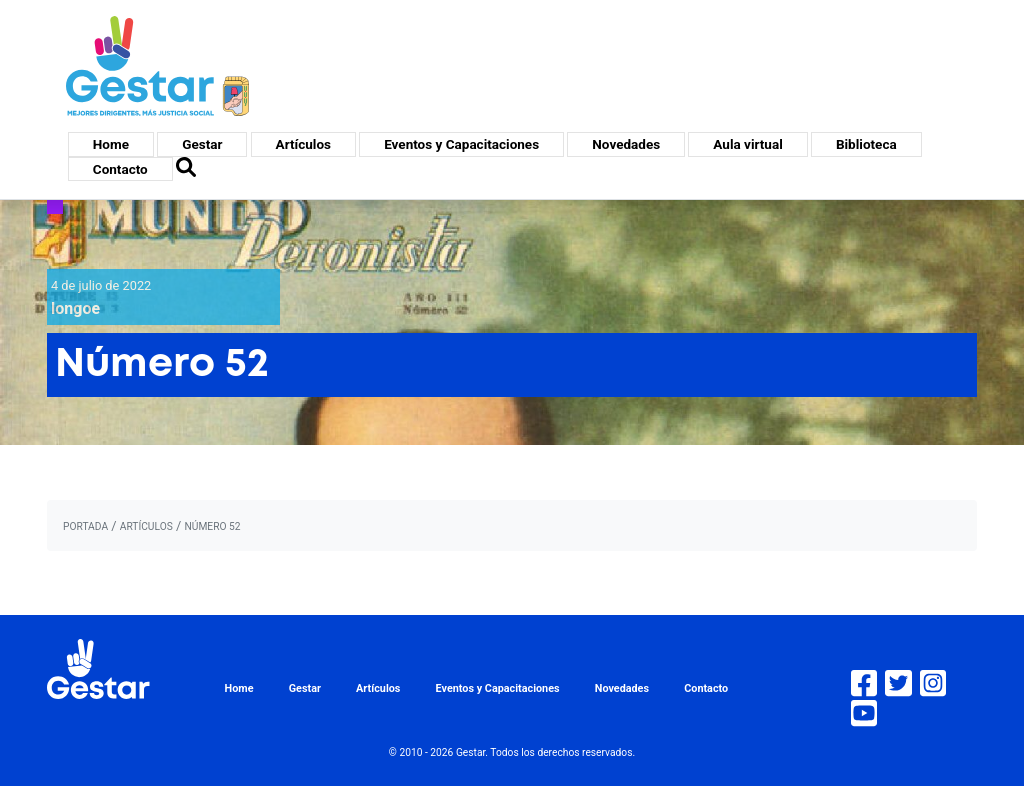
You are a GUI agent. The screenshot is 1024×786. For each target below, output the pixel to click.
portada (85, 526)
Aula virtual (747, 144)
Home (111, 144)
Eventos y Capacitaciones (461, 144)
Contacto (120, 169)
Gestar (202, 144)
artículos (146, 526)
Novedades (626, 144)
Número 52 (212, 526)
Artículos (303, 144)
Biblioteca (866, 144)
